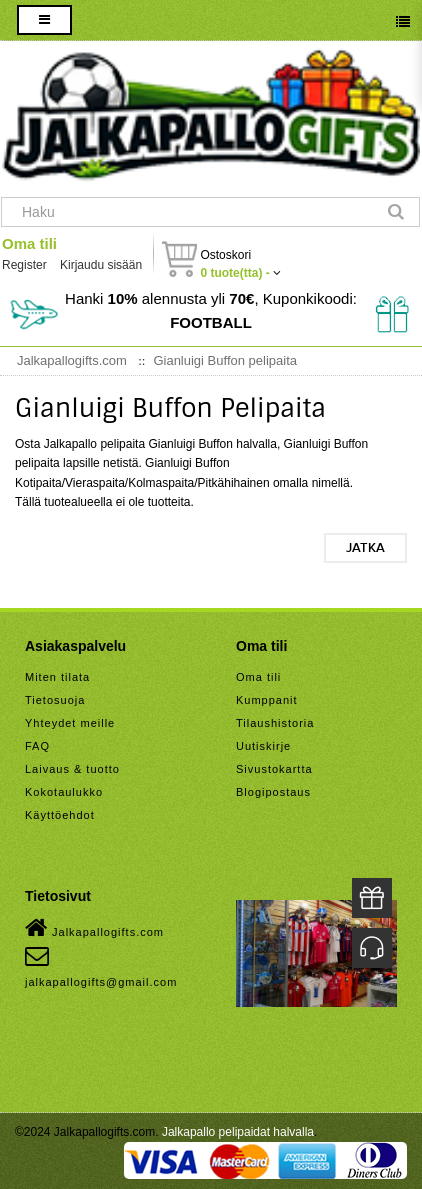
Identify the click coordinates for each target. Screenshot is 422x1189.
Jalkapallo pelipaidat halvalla (238, 1132)
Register (24, 265)
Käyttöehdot (60, 815)
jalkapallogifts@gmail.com (101, 966)
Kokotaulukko (64, 792)
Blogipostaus (273, 792)
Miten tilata (57, 677)
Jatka (365, 548)
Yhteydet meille (70, 723)
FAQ (37, 746)
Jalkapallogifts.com (94, 928)
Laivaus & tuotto (72, 769)
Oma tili (29, 243)
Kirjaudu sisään (101, 265)
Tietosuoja (55, 700)
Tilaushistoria (275, 723)
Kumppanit (267, 700)
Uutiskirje (263, 746)
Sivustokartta (274, 769)
